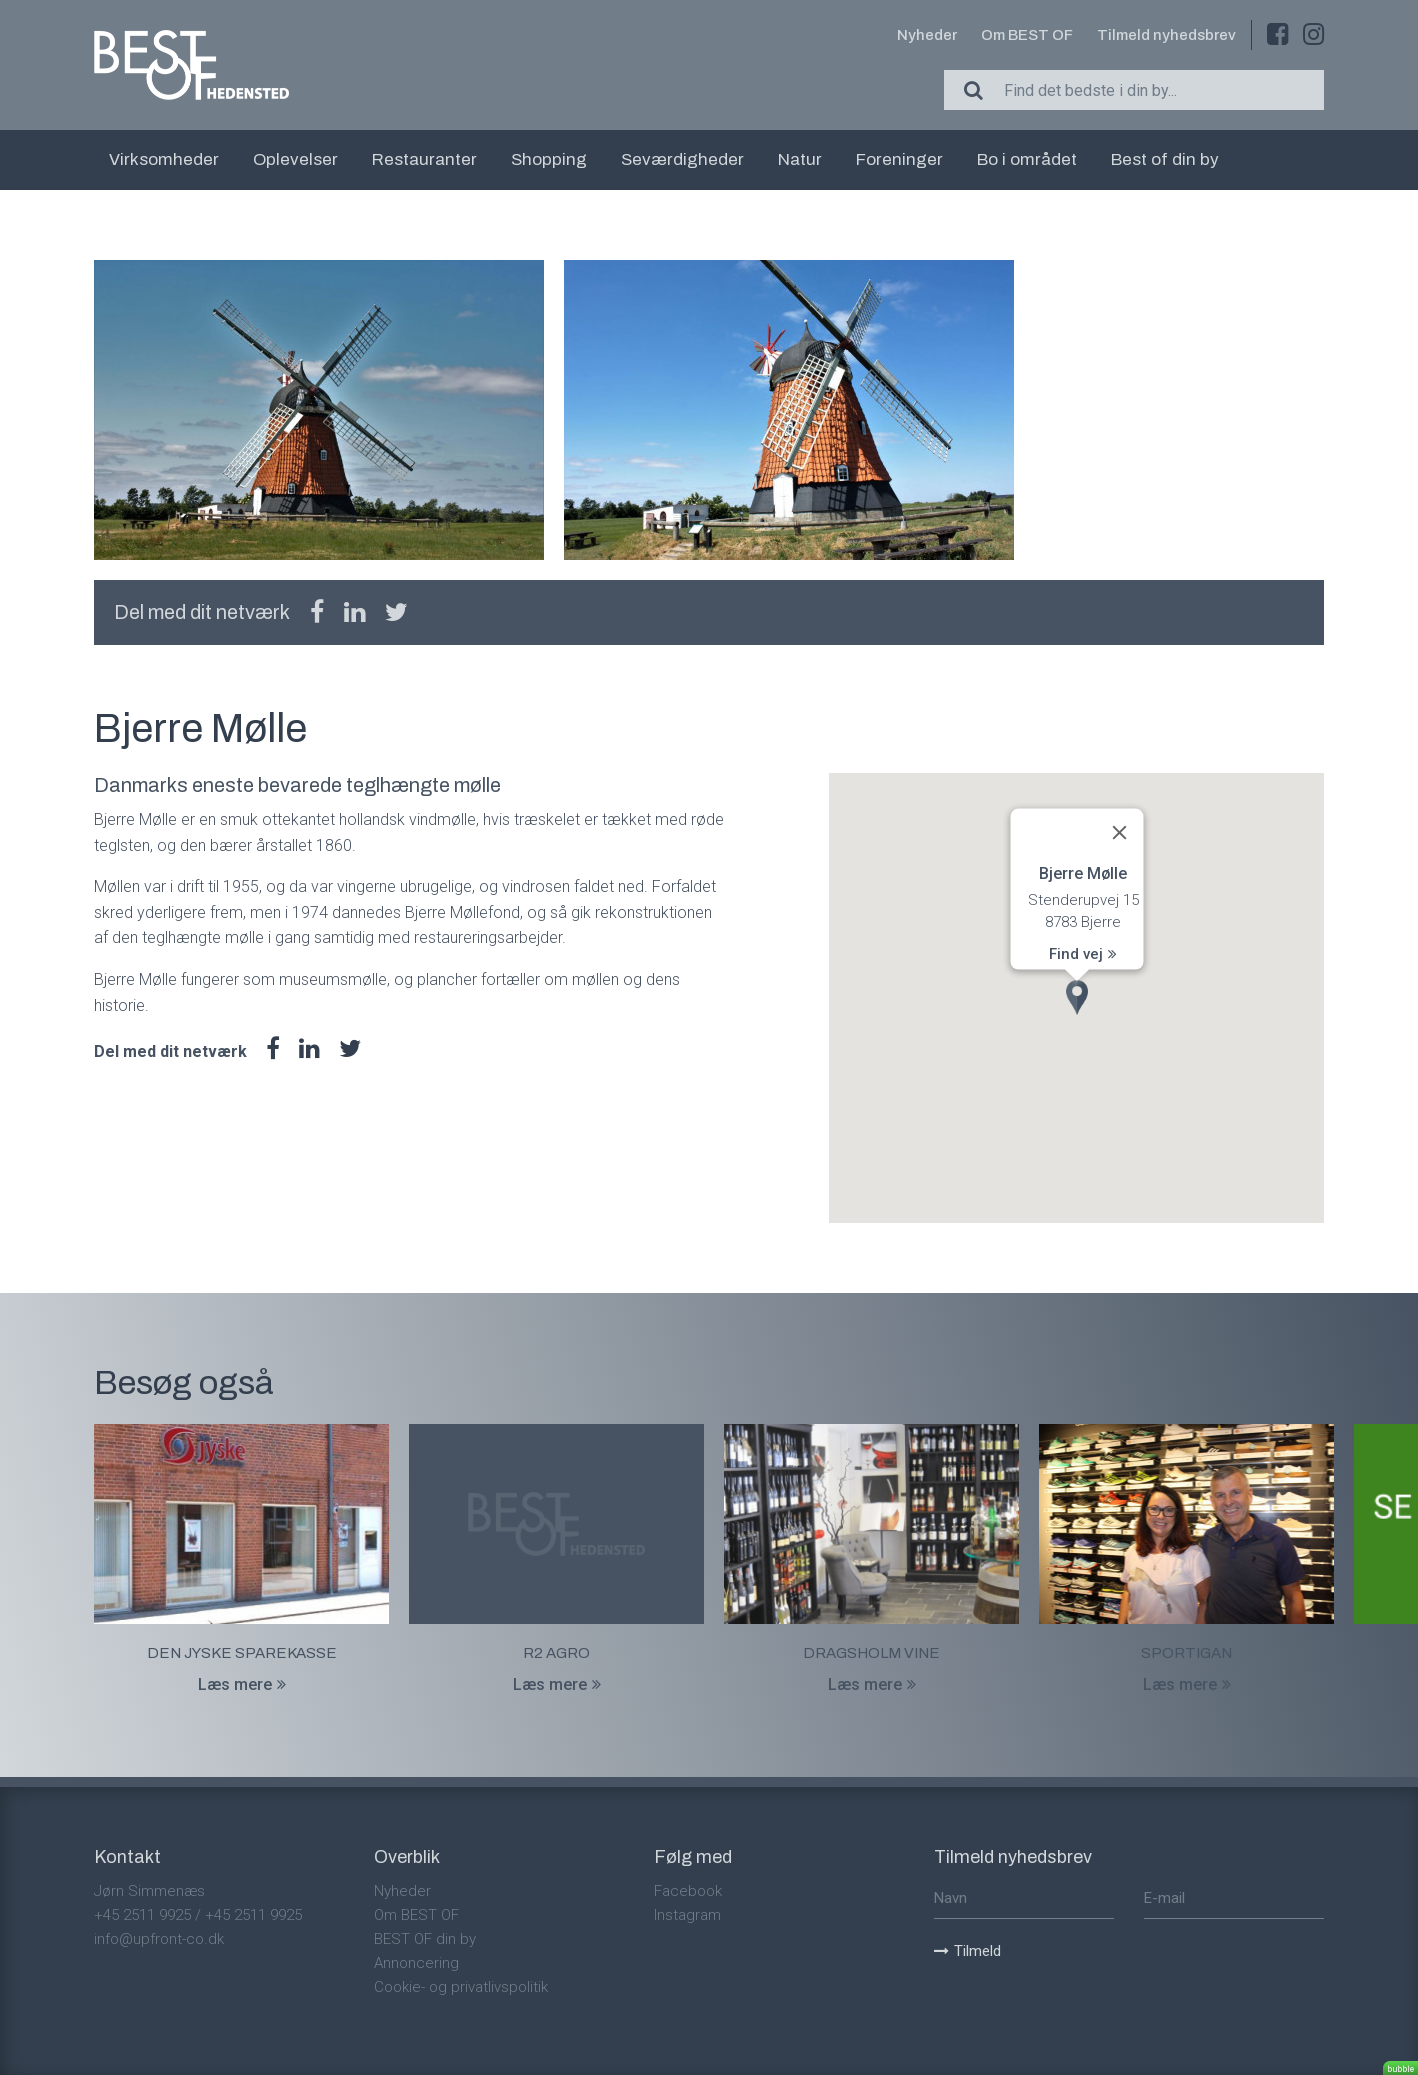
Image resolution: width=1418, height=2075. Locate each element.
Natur (800, 159)
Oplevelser (295, 159)
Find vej (1083, 953)
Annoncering (416, 1963)
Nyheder (927, 35)
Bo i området (1027, 159)
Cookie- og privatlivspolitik (461, 1987)
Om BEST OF (1027, 35)
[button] (1077, 997)
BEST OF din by (425, 1939)
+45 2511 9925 (142, 1915)
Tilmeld (967, 1951)
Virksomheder (164, 159)
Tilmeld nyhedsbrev (1166, 35)
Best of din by (1165, 159)
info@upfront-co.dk (159, 1939)
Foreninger (899, 159)
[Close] (1119, 833)
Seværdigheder (682, 159)
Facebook (688, 1891)
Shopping (549, 159)
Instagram (687, 1915)
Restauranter (424, 159)
